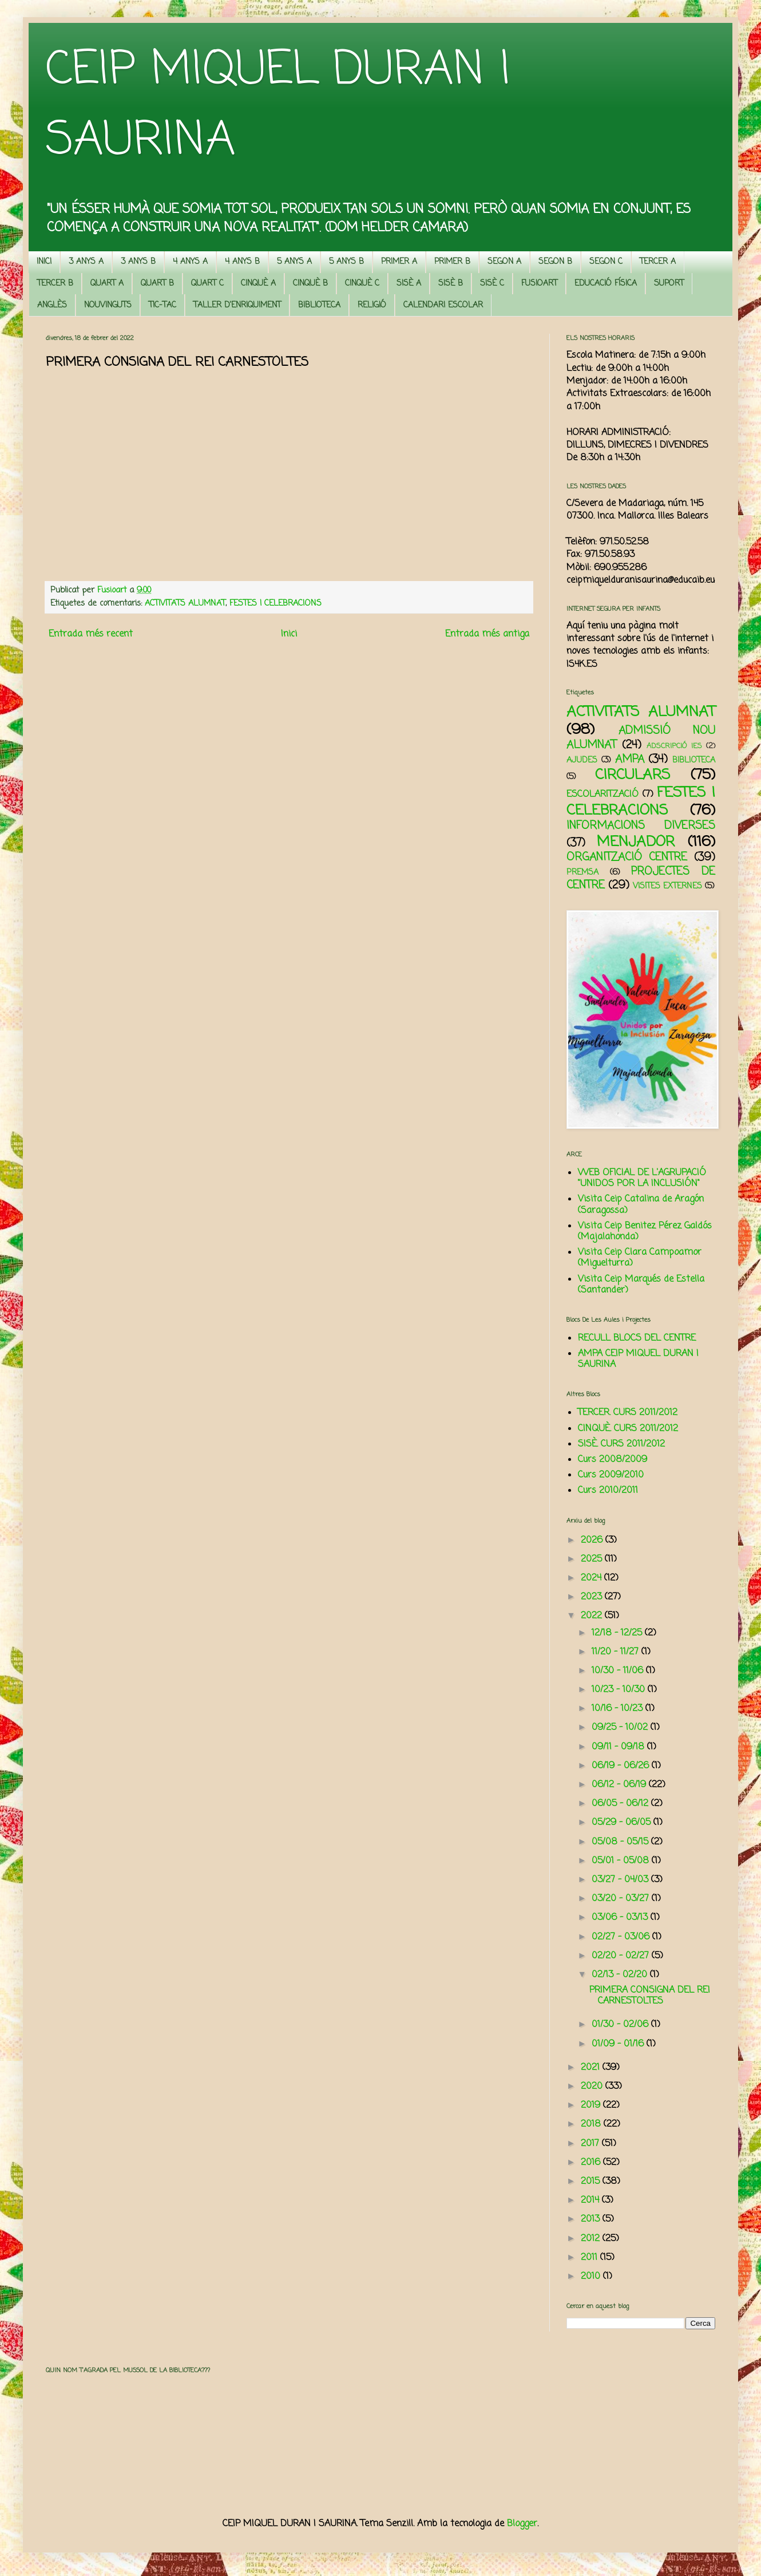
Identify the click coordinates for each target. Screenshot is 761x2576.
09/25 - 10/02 (621, 1728)
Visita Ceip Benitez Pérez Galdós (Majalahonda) (645, 1231)
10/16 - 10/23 (618, 1709)
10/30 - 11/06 (619, 1671)
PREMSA (582, 872)
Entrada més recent (91, 634)
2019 (592, 2105)
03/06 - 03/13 (621, 1918)
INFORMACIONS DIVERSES (640, 825)
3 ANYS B (138, 262)
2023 (593, 1597)
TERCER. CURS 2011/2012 (627, 1413)
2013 (592, 2219)
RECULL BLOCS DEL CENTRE (637, 1338)
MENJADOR (636, 842)
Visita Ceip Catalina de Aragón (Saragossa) (641, 1204)
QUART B (157, 284)
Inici (289, 634)
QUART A (107, 284)
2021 (592, 2068)
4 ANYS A (190, 262)
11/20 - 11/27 (616, 1652)
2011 (590, 2258)
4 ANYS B (242, 262)
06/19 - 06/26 (622, 1766)
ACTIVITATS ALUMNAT (185, 603)
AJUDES (581, 760)
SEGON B (555, 262)
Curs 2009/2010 (611, 1475)
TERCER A (658, 262)
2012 (592, 2239)
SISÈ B (450, 284)
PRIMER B (452, 262)
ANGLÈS (52, 305)
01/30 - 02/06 (621, 2025)
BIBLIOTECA (319, 305)
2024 (592, 1578)
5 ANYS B (346, 262)
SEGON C (606, 262)
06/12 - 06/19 (620, 1785)
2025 (593, 1559)
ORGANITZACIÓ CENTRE (626, 857)
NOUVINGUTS (108, 305)
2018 (592, 2124)
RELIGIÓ (372, 305)
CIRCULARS (632, 775)
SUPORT (669, 284)
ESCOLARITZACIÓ (602, 794)
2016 (592, 2163)
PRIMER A (399, 262)
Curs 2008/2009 (612, 1460)
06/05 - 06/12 (621, 1804)
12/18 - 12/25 (618, 1633)
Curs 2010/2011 (608, 1491)
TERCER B (55, 284)
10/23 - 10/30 (620, 1690)
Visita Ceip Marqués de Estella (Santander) (641, 1285)
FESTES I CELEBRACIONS (275, 603)
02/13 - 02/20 (621, 1975)
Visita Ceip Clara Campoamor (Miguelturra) (639, 1258)
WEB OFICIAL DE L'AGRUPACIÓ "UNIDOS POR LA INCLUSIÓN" (642, 1178)
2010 (592, 2276)
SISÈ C (492, 284)
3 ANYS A (86, 262)
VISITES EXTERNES (667, 886)
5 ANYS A (294, 262)
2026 (593, 1540)
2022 (593, 1616)
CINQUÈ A (258, 284)
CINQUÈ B (310, 284)
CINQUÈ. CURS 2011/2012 (628, 1429)
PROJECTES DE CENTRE (640, 878)
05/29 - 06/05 (622, 1823)
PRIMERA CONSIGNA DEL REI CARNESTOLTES (649, 1996)
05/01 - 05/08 (622, 1861)
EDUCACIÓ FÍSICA (605, 284)
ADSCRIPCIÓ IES (674, 746)
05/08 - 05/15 (621, 1842)
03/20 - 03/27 (622, 1899)
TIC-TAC (162, 305)
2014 (591, 2200)
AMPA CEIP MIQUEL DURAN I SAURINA (638, 1359)
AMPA (629, 759)
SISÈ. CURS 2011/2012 (621, 1444)
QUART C (207, 284)
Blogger (522, 2524)
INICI (44, 262)
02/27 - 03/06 (622, 1937)
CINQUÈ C (362, 284)
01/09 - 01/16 (619, 2044)
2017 (591, 2144)
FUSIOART (539, 284)
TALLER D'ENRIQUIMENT (237, 305)
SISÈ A (409, 284)
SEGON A (504, 262)
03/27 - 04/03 (621, 1880)
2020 (593, 2086)
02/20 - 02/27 (622, 1956)
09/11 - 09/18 (619, 1747)
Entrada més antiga (487, 634)
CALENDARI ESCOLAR (443, 305)
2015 (592, 2181)
